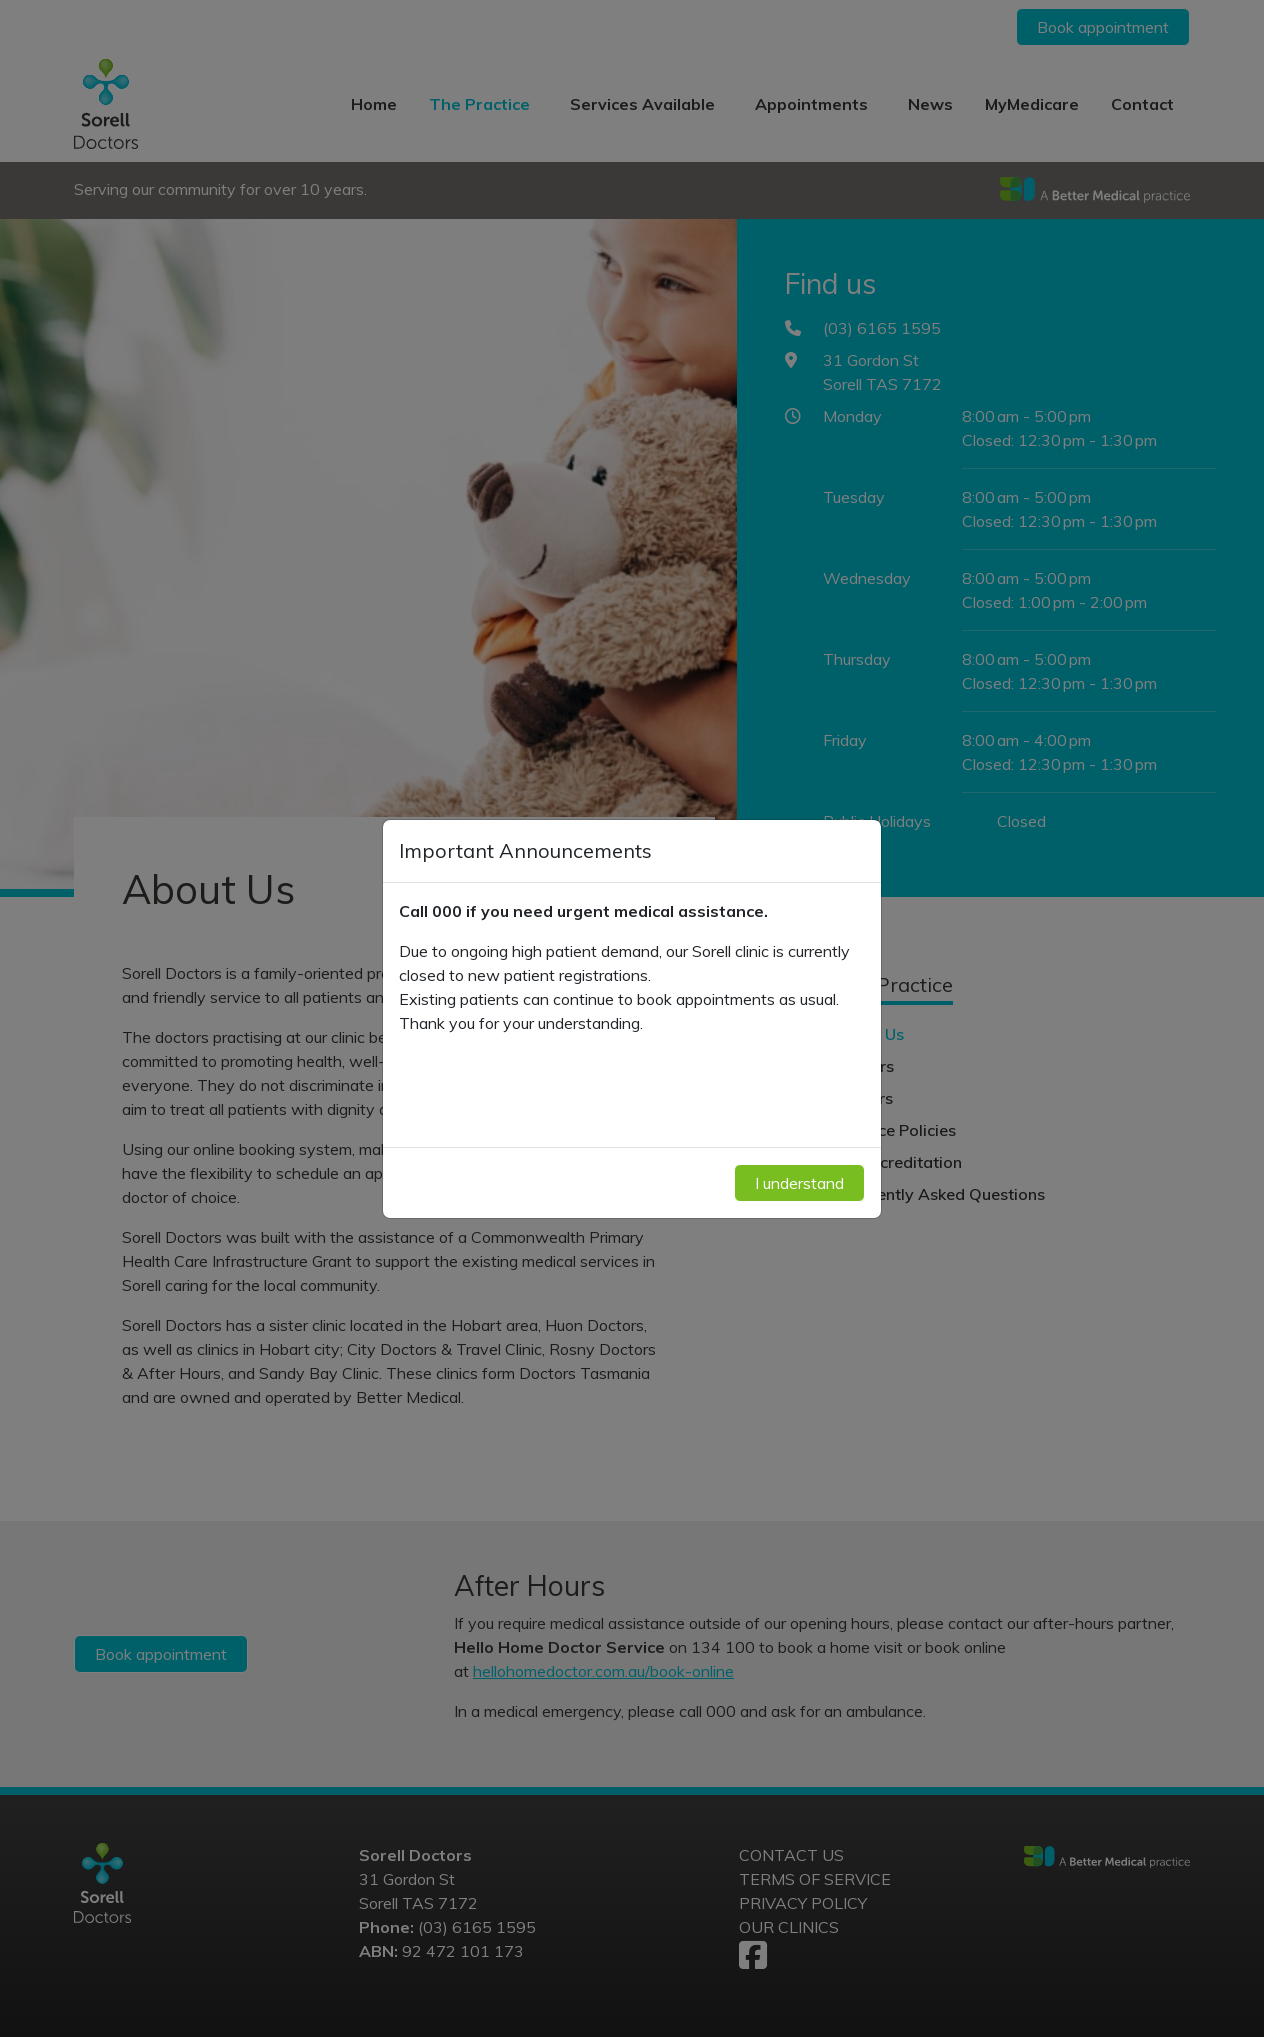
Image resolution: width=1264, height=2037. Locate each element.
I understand (799, 1183)
